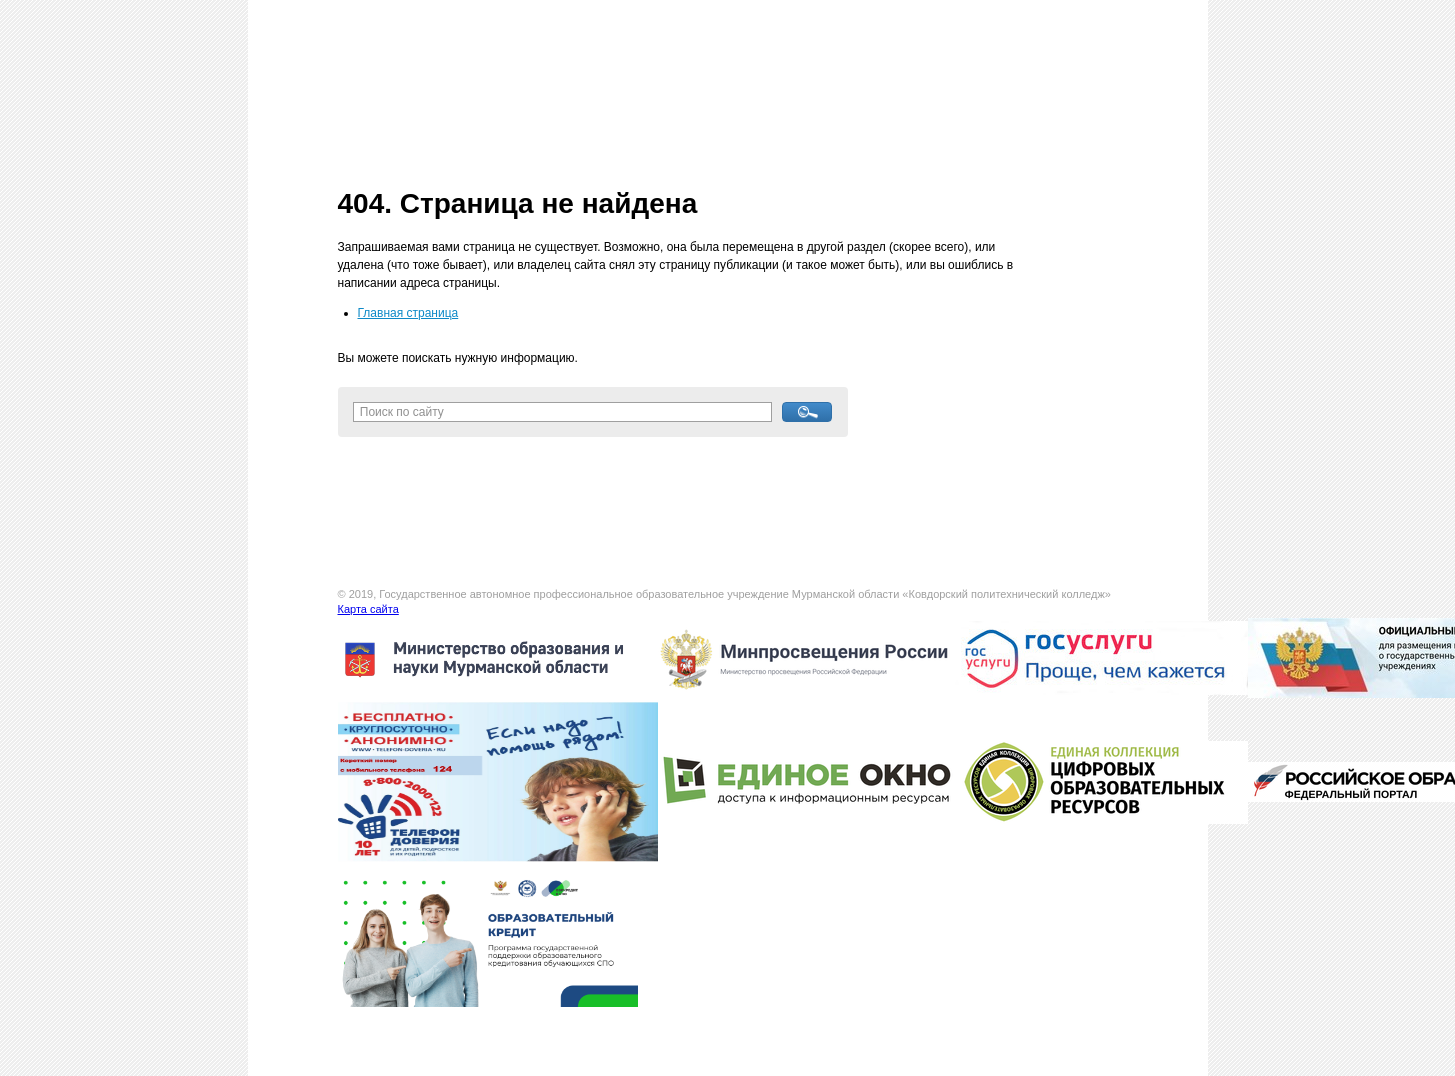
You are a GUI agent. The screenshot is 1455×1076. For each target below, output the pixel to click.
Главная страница (408, 313)
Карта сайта (368, 609)
